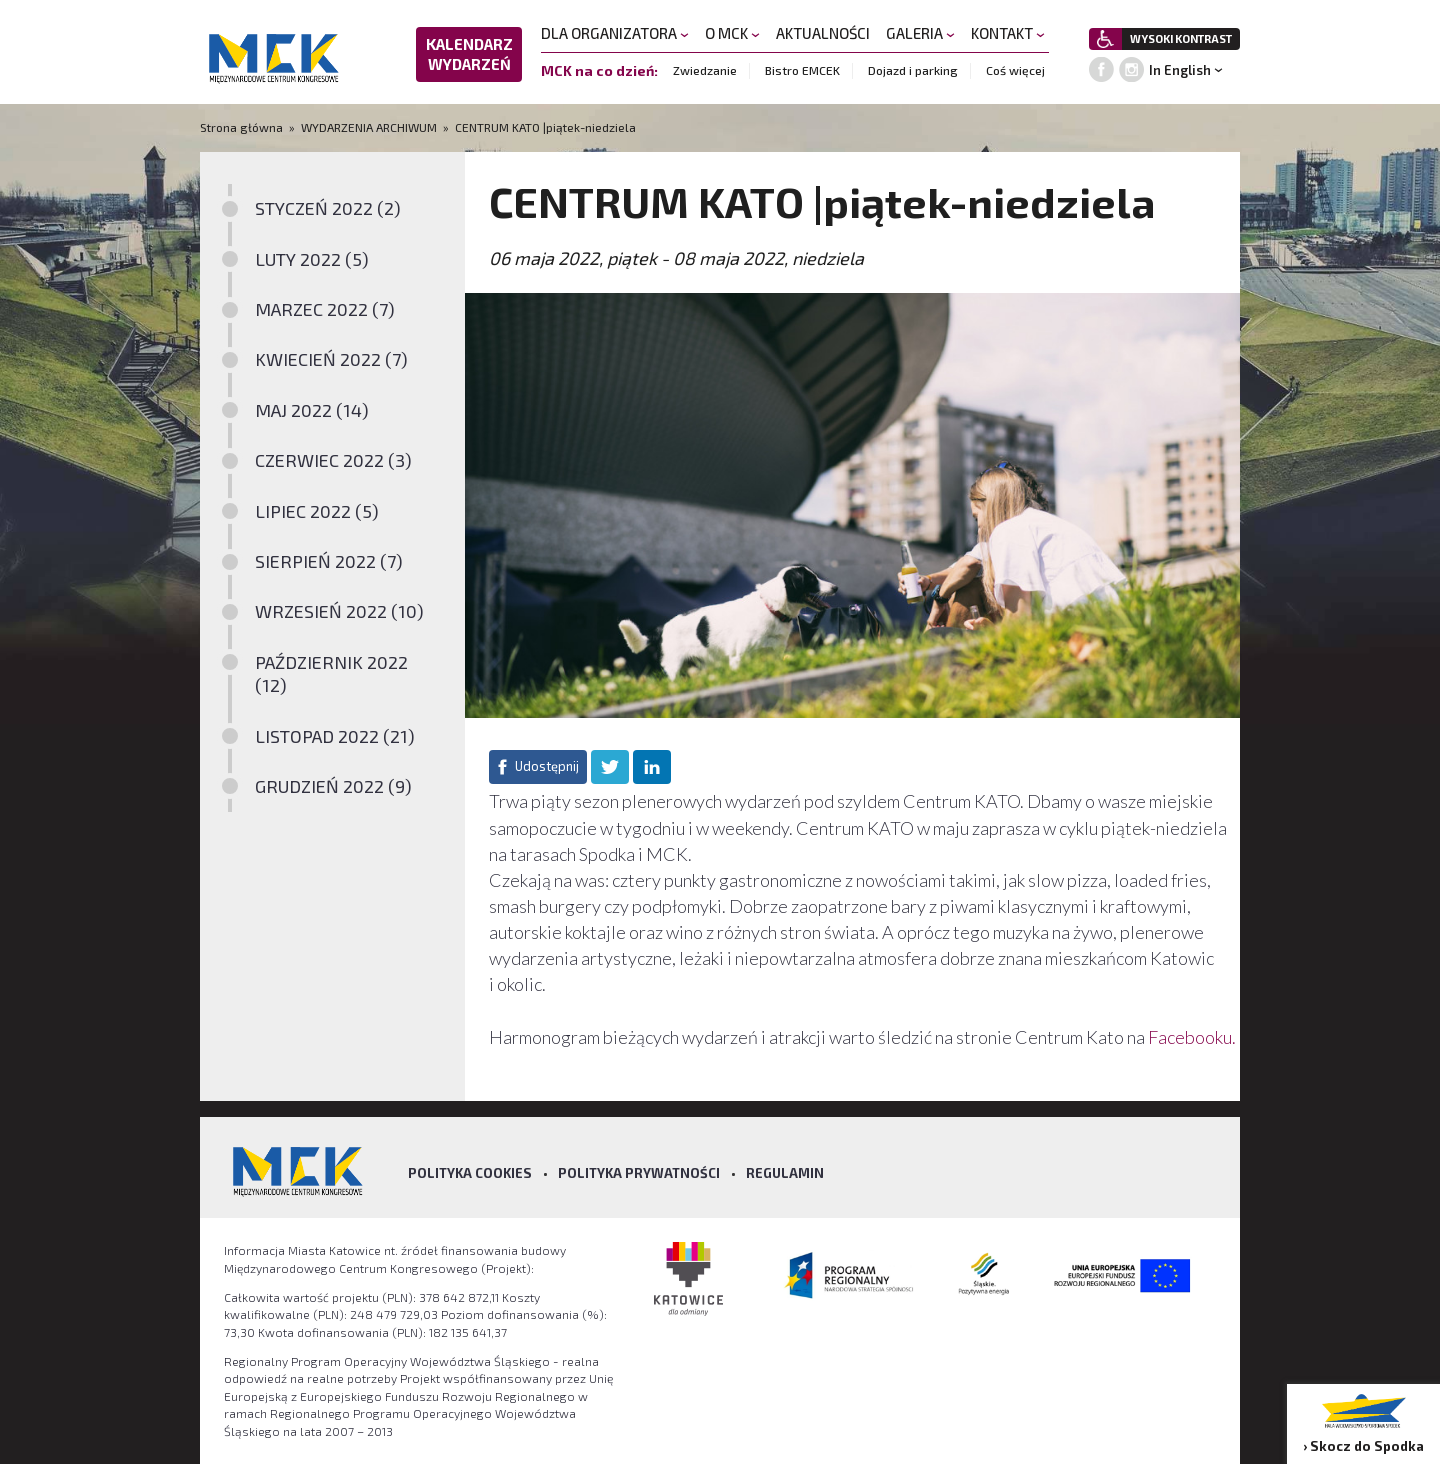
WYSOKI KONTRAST (1181, 38)
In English (1180, 70)
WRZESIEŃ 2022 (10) (339, 611)
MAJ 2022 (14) (312, 410)
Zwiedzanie (705, 70)
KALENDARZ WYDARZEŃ (469, 54)
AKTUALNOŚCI (823, 33)
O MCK (732, 33)
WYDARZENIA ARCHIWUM (369, 127)
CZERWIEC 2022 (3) (333, 460)
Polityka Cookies (470, 1173)
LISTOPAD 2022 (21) (335, 736)
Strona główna (243, 127)
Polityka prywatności (639, 1173)
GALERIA (920, 33)
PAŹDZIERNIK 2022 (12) (331, 673)
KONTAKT (1008, 33)
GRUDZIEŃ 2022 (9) (333, 786)
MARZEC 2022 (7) (325, 309)
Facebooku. (1192, 1037)
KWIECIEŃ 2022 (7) (331, 359)
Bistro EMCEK (802, 70)
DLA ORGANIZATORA (615, 33)
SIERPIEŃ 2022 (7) (329, 561)
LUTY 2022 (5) (312, 259)
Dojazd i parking (913, 70)
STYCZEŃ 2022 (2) (328, 208)
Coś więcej (1015, 70)
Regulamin (785, 1173)
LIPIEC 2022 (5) (317, 511)
